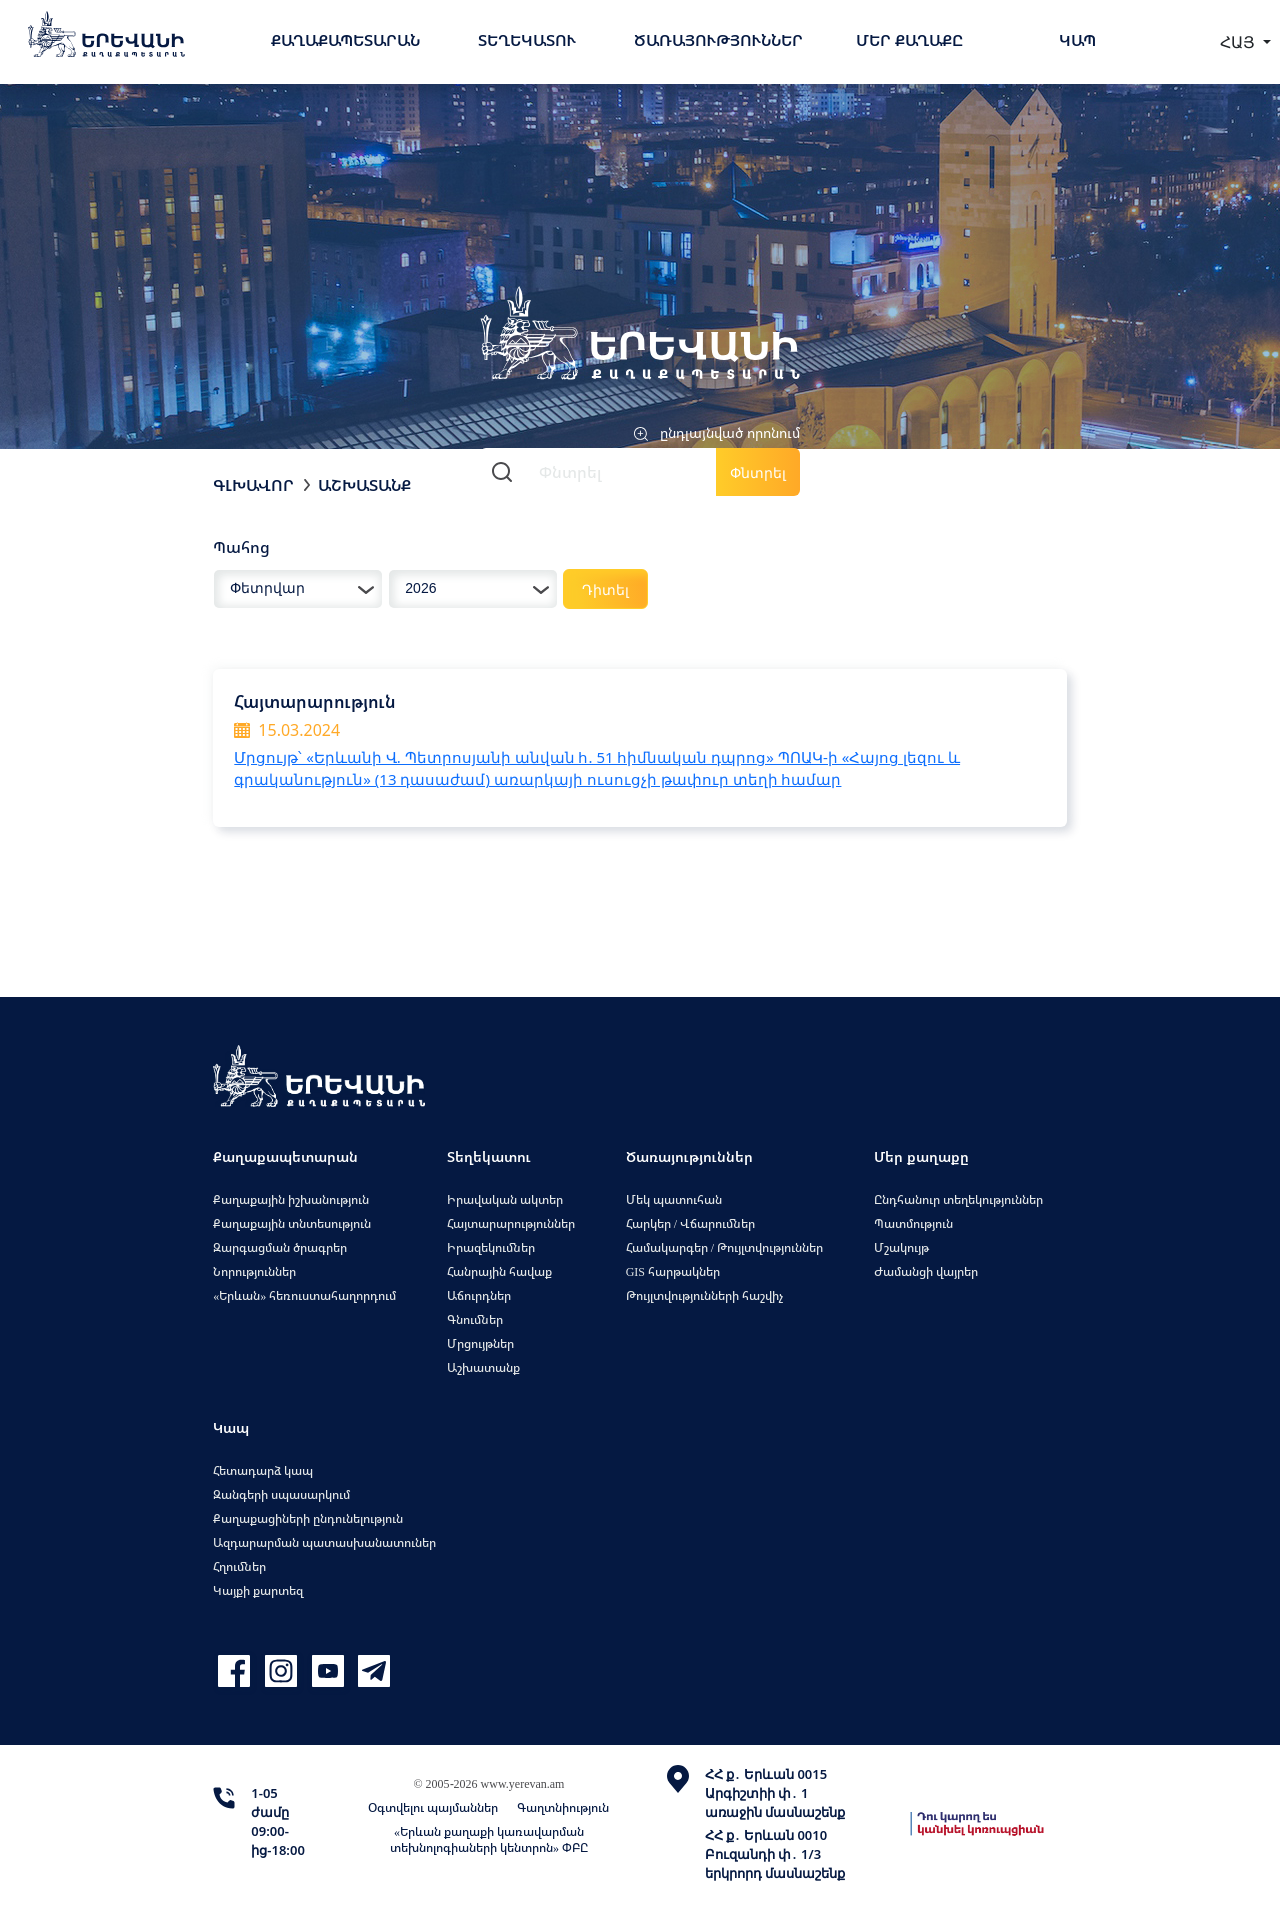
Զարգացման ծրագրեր (280, 1247)
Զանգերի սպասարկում (281, 1494)
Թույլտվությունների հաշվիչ (704, 1295)
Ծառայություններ (718, 40)
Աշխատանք (364, 485)
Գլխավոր (253, 485)
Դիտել (605, 589)
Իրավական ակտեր (505, 1199)
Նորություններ (254, 1271)
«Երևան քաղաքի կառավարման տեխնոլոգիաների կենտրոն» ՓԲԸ (489, 1839)
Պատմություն (913, 1223)
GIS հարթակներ (673, 1271)
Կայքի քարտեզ (258, 1590)
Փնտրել (758, 472)
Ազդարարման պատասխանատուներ (324, 1542)
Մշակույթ (901, 1247)
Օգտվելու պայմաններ (433, 1807)
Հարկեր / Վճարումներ (690, 1223)
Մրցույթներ (480, 1343)
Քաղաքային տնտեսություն (292, 1223)
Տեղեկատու (527, 40)
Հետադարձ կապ (263, 1470)
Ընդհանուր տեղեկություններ (958, 1199)
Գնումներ (475, 1319)
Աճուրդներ (479, 1295)
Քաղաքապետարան (345, 40)
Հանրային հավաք (499, 1271)
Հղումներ (239, 1566)
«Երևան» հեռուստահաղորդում (304, 1295)
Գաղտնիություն (563, 1807)
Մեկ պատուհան (674, 1199)
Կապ (1077, 40)
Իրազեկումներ (491, 1247)
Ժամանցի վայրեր (926, 1271)
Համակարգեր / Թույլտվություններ (724, 1247)
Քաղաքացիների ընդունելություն (308, 1518)
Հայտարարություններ (511, 1223)
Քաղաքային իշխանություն (291, 1199)
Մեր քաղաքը (909, 40)
